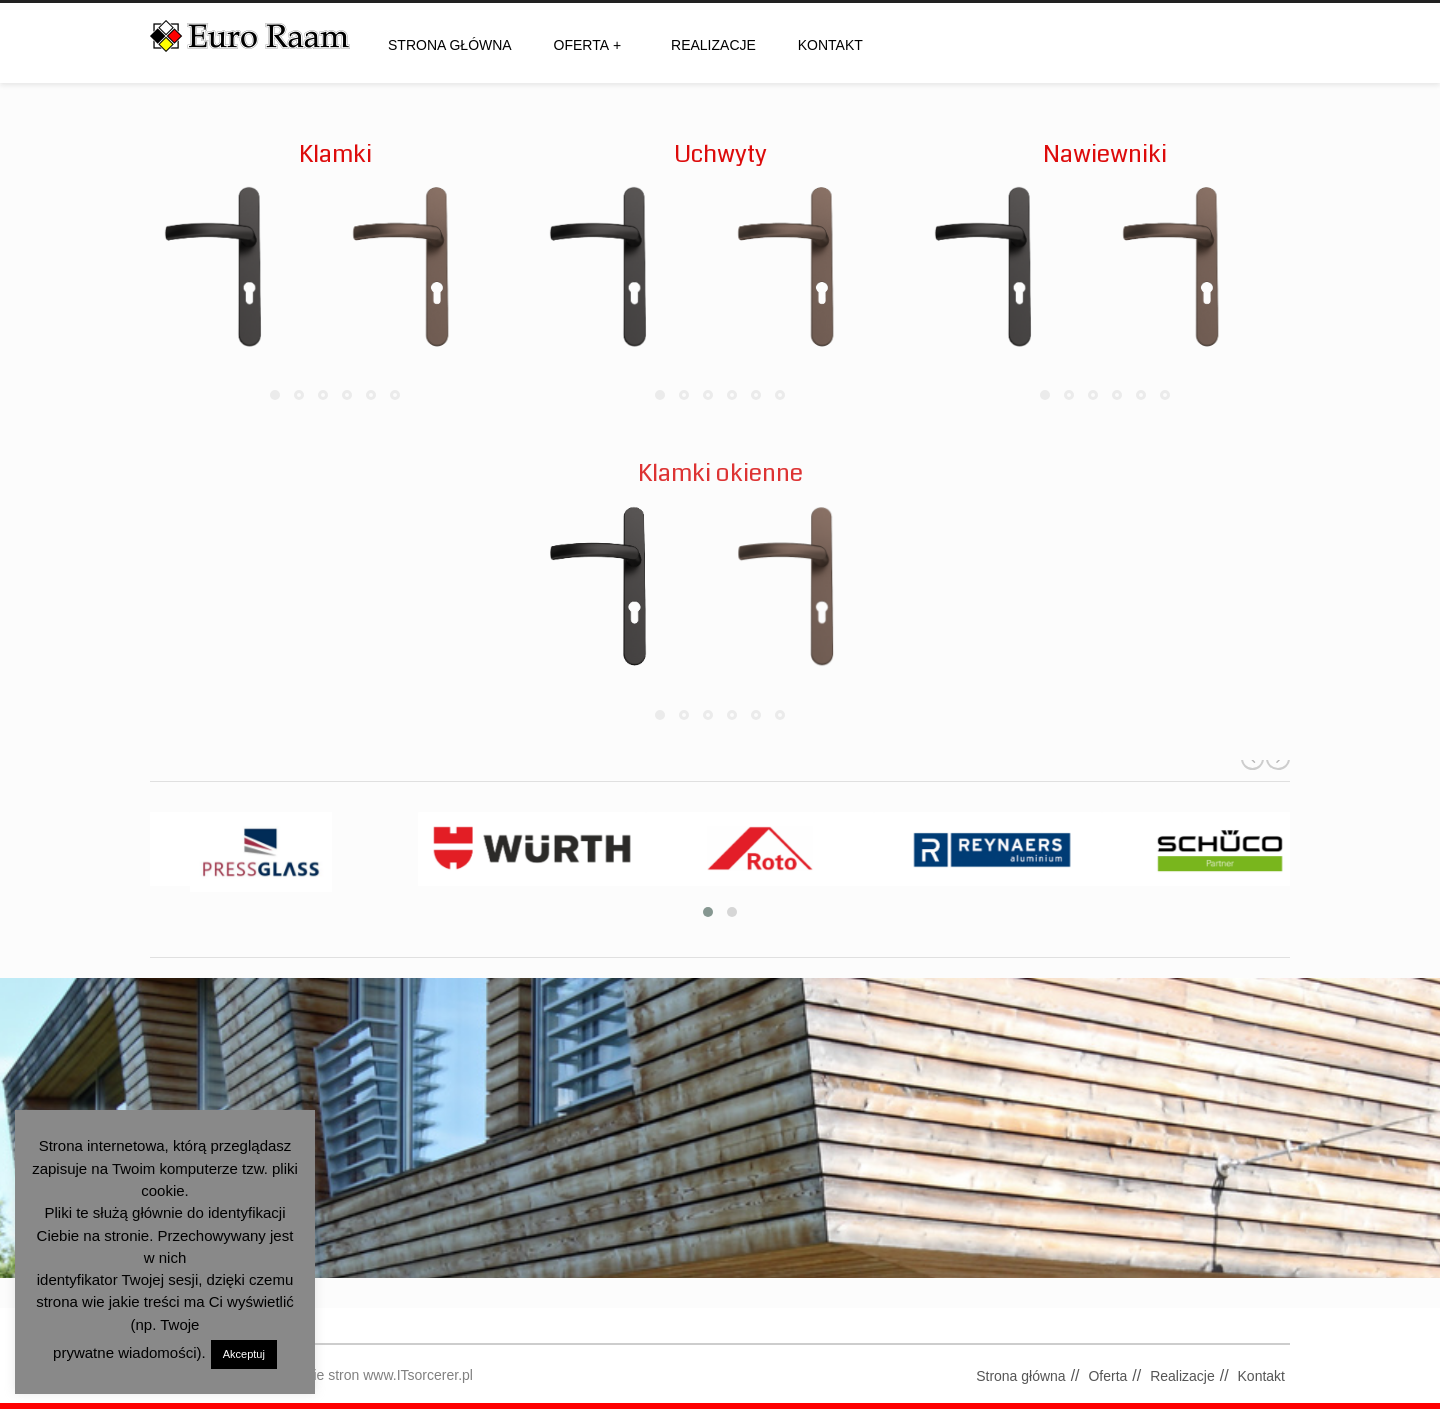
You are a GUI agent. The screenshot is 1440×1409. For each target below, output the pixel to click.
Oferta (588, 45)
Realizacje (713, 45)
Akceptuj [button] (244, 1354)
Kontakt (830, 45)
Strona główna (450, 45)
